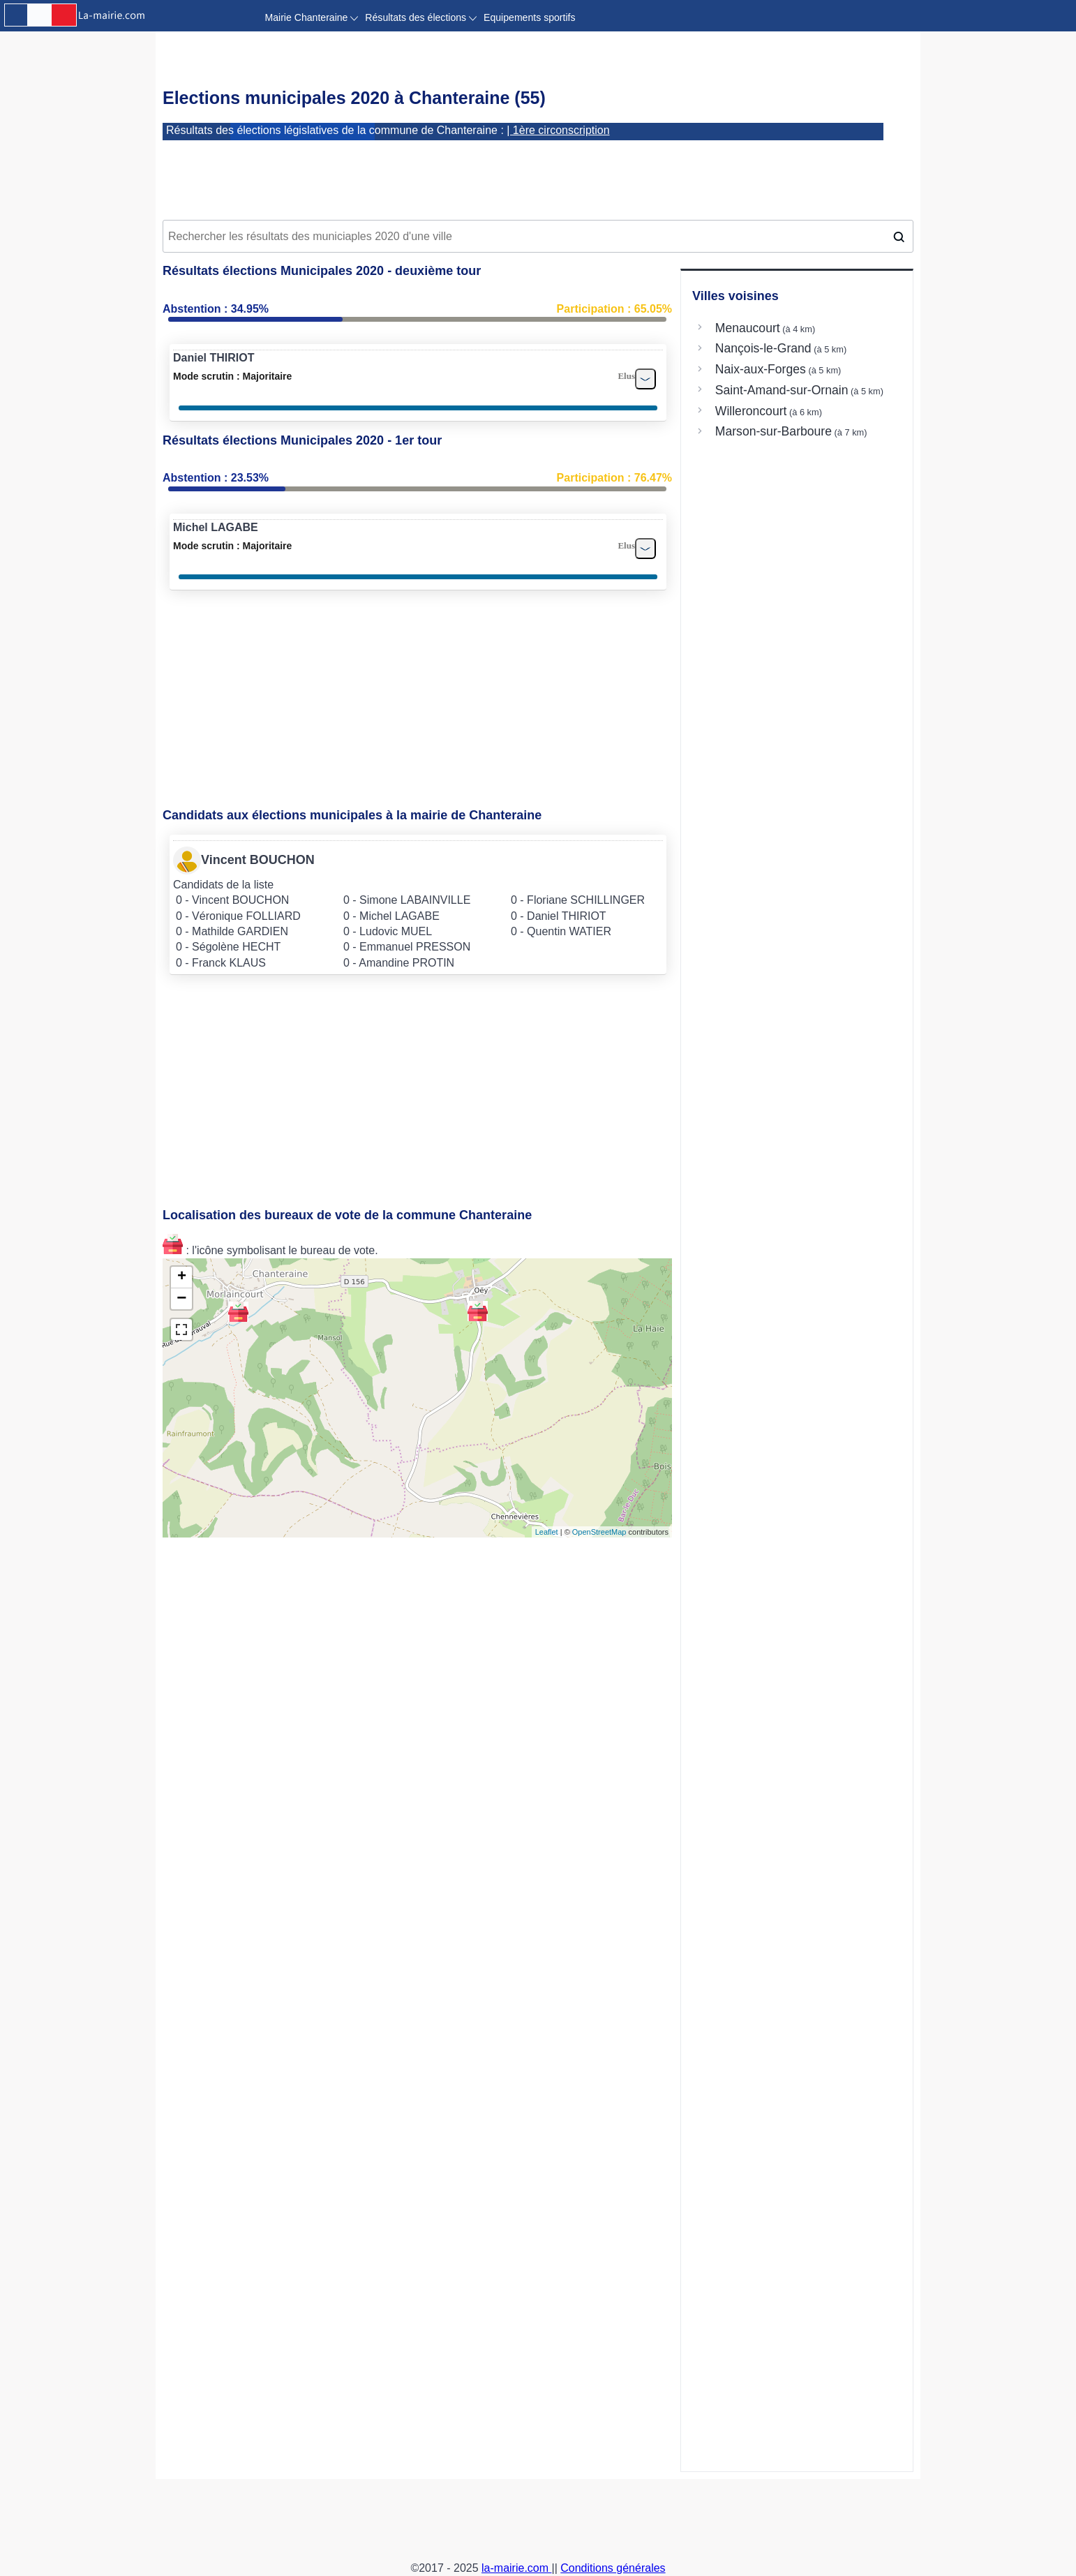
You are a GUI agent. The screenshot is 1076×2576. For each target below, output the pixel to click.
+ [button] (181, 1277)
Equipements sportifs (529, 17)
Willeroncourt (751, 411)
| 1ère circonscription (558, 130)
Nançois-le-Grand (763, 348)
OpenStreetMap (599, 1532)
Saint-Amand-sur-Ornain (782, 390)
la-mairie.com (516, 2568)
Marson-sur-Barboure (773, 431)
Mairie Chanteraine (312, 17)
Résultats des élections (421, 17)
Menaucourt (747, 328)
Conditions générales (612, 2568)
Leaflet (546, 1532)
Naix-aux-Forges (760, 369)
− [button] (181, 1298)
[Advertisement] (538, 175)
